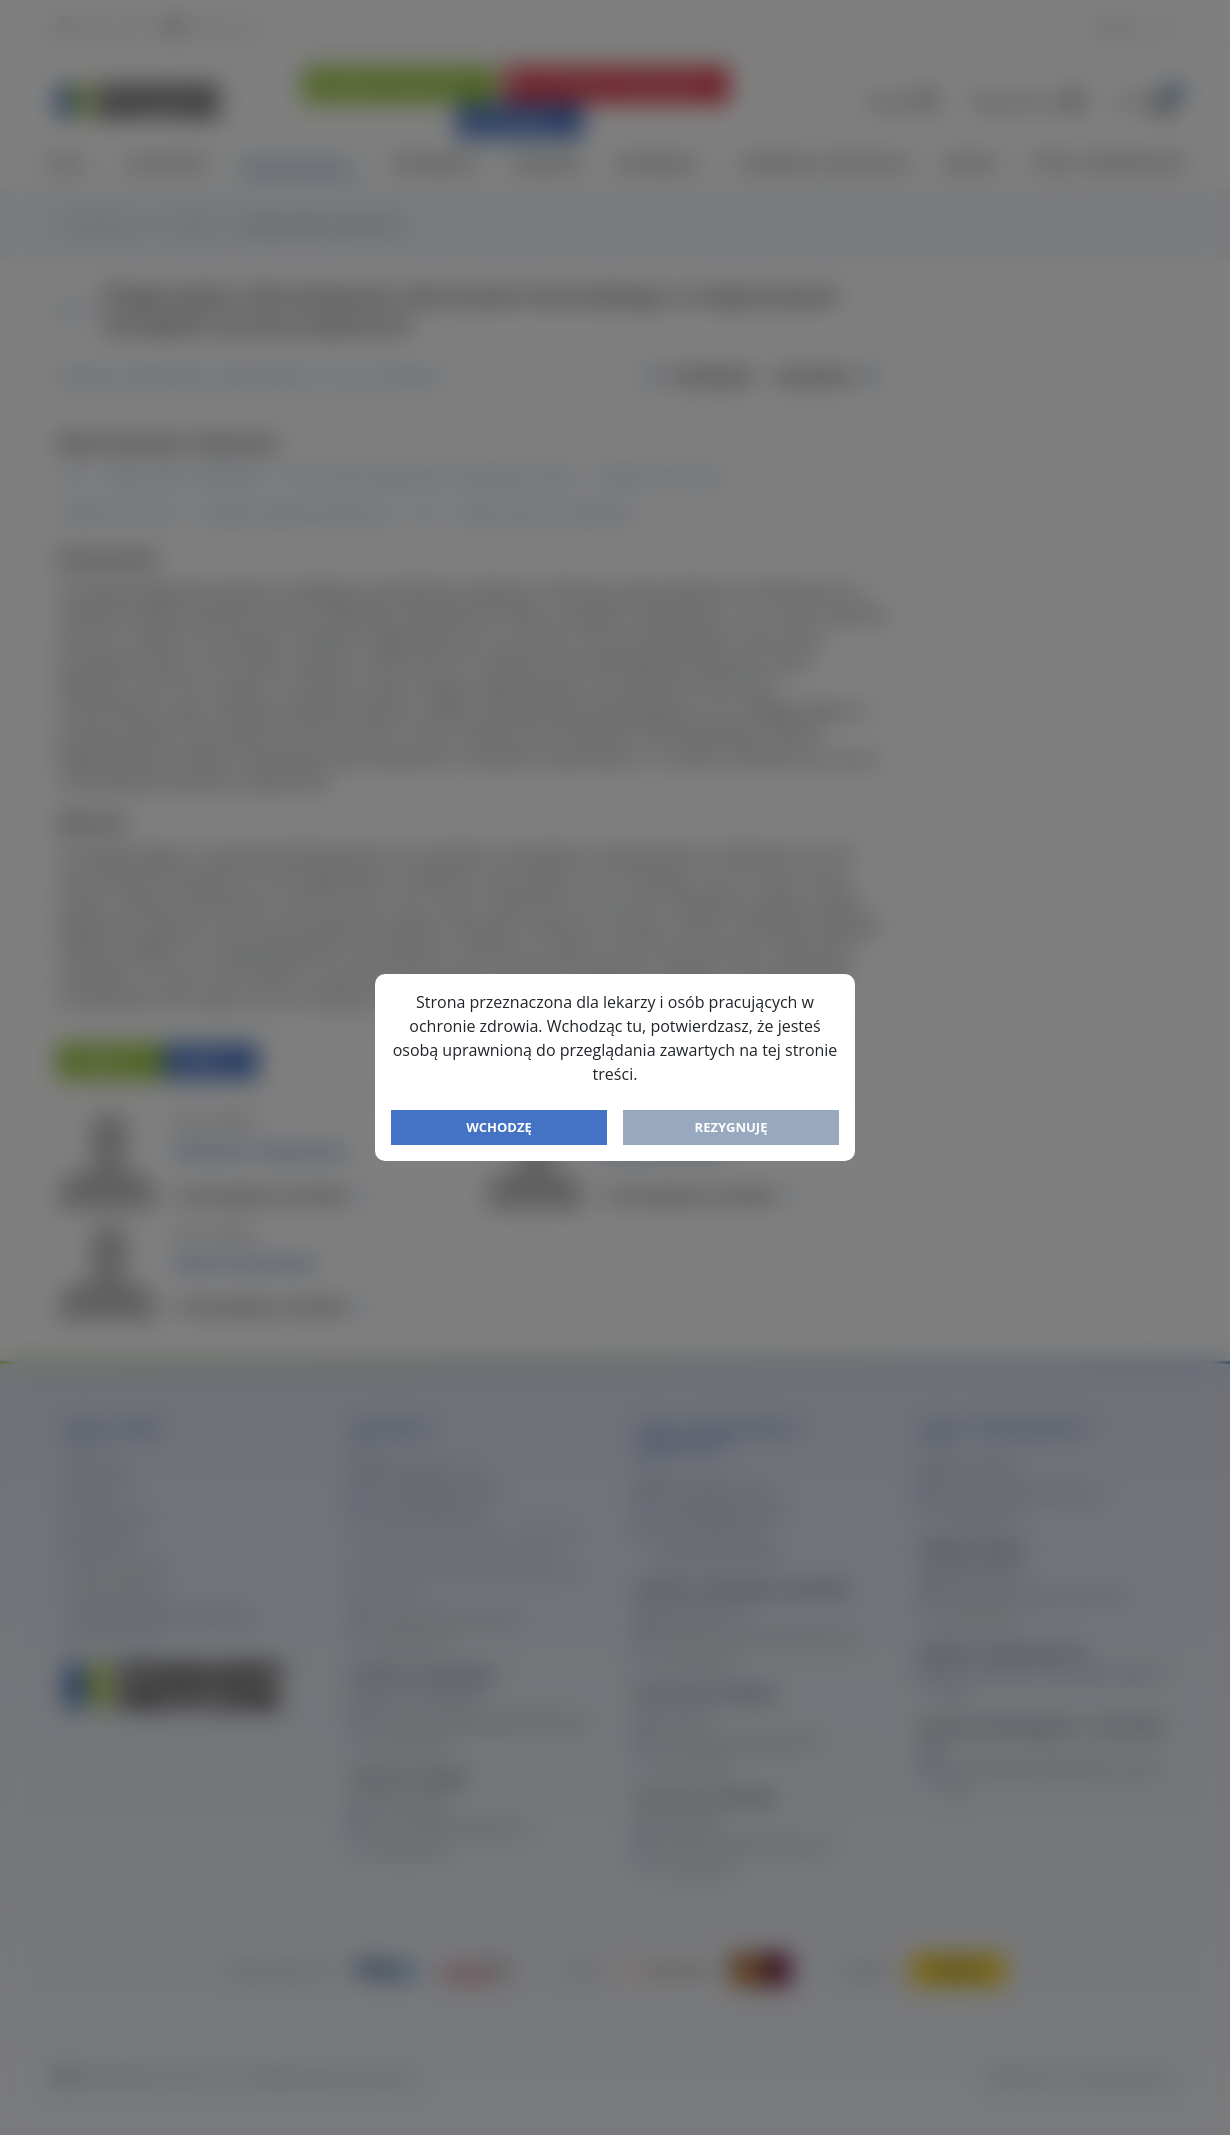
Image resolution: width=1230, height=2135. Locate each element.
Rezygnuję (731, 1127)
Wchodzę (499, 1127)
